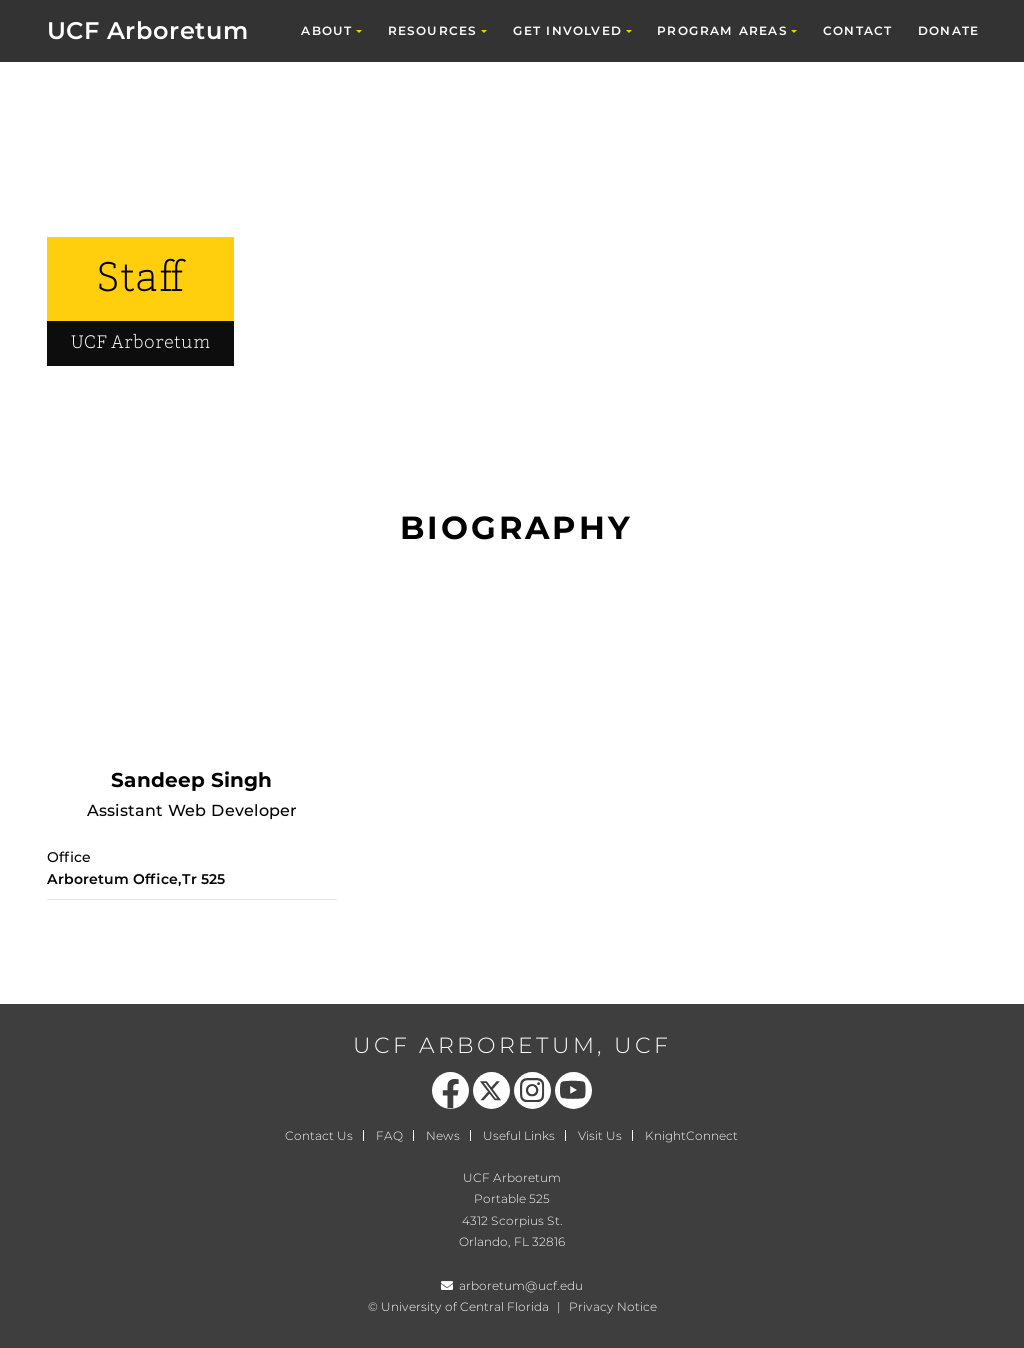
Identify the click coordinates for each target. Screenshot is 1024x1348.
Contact (857, 30)
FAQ (389, 1135)
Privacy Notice (613, 1306)
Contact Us (319, 1135)
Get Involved (567, 30)
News (443, 1135)
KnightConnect (691, 1135)
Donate (948, 30)
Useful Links (519, 1135)
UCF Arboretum (148, 30)
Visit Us (600, 1135)
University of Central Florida (465, 1306)
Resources (433, 30)
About (326, 30)
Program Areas (722, 30)
